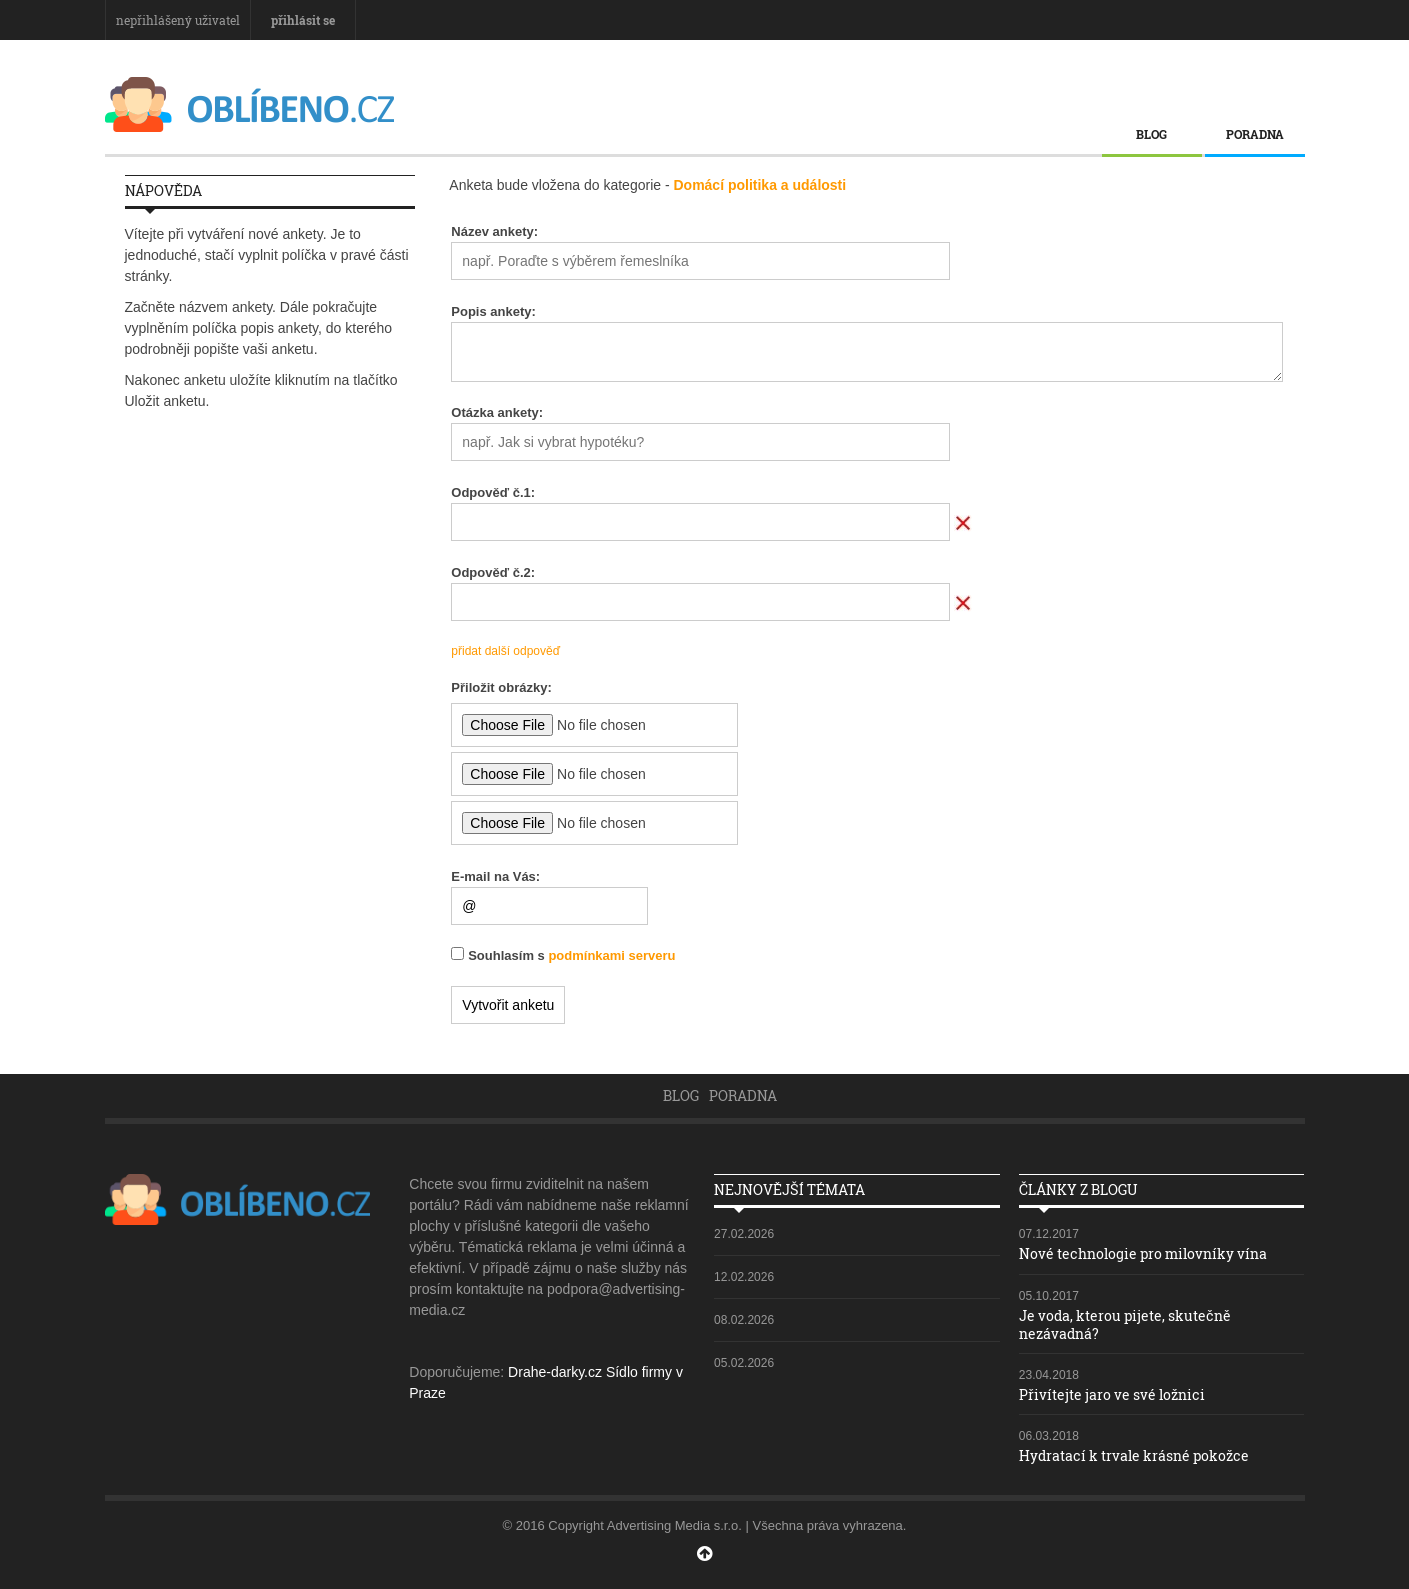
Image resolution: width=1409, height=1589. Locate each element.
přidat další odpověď (505, 651)
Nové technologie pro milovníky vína (1143, 1253)
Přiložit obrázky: (501, 687)
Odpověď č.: (493, 492)
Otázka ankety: (497, 412)
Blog (1151, 134)
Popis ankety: (493, 311)
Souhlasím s (571, 955)
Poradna (1255, 134)
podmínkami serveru (611, 955)
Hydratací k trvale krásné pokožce (1134, 1455)
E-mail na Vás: (495, 876)
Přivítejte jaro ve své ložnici (1112, 1394)
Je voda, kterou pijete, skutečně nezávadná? (1125, 1324)
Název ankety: (494, 231)
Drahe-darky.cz (555, 1372)
